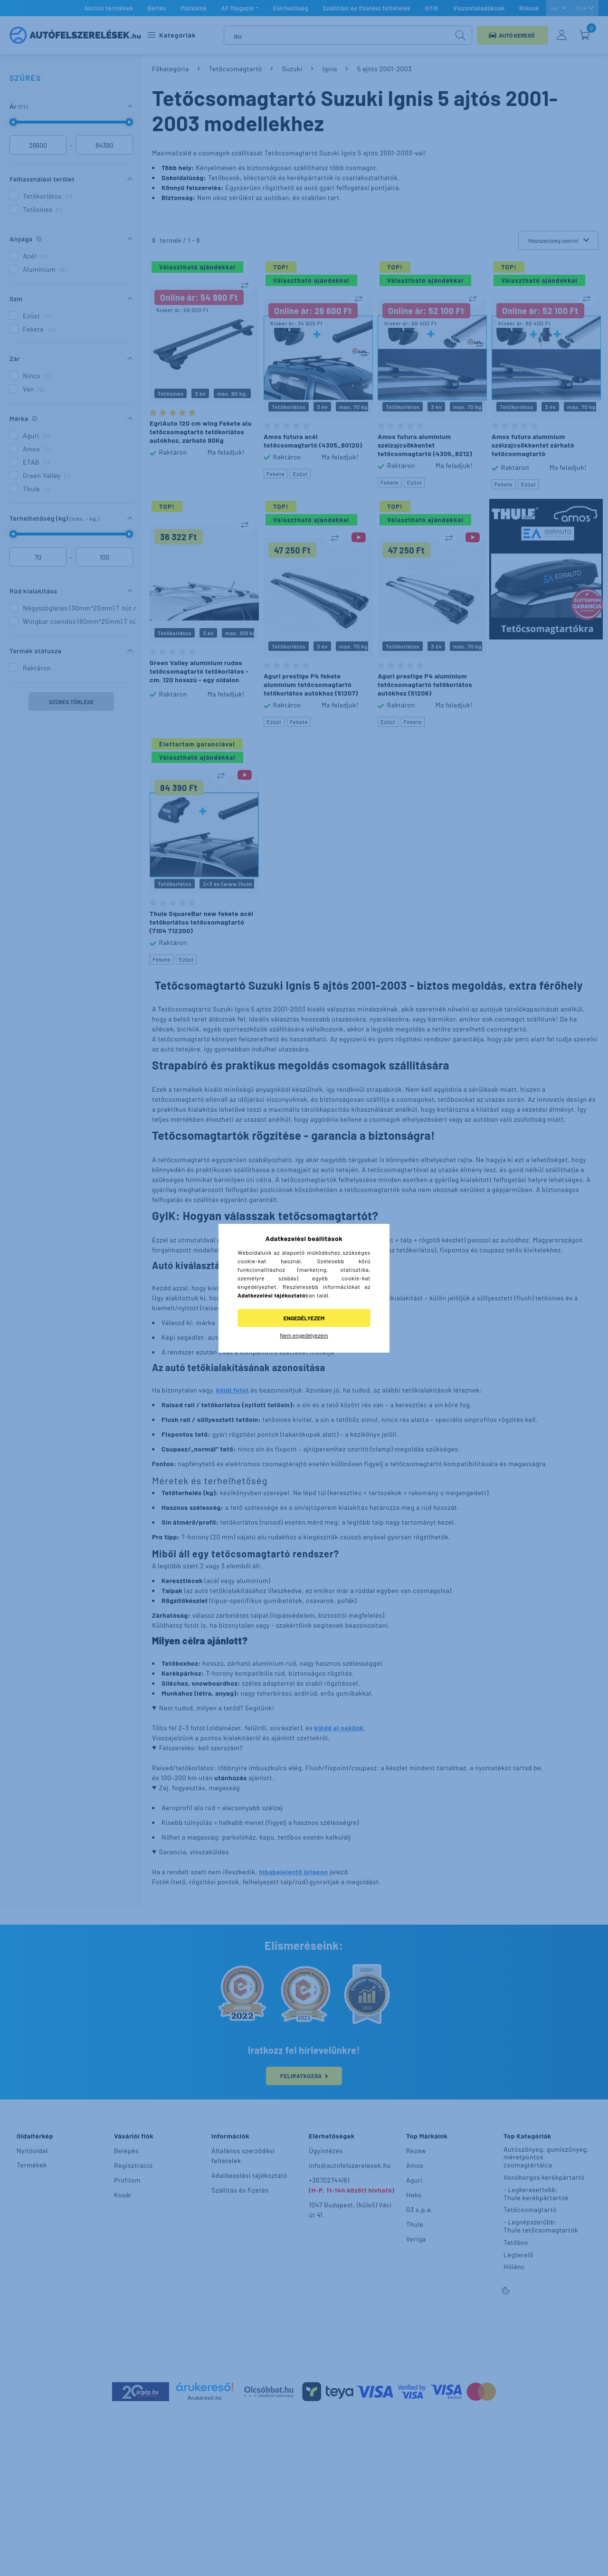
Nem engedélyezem (304, 1335)
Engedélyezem (304, 1318)
